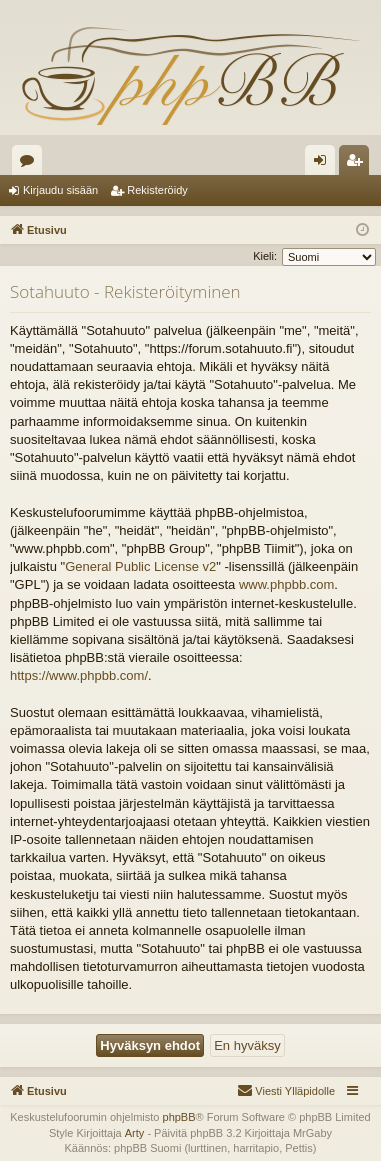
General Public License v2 (140, 566)
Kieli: (265, 256)
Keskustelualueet (31, 164)
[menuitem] (286, 1091)
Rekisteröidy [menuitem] (358, 164)
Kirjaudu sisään (60, 190)
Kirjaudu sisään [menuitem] (324, 164)
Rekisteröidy (157, 190)
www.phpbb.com (286, 584)
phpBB (179, 1117)
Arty (135, 1133)
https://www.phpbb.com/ (79, 675)
